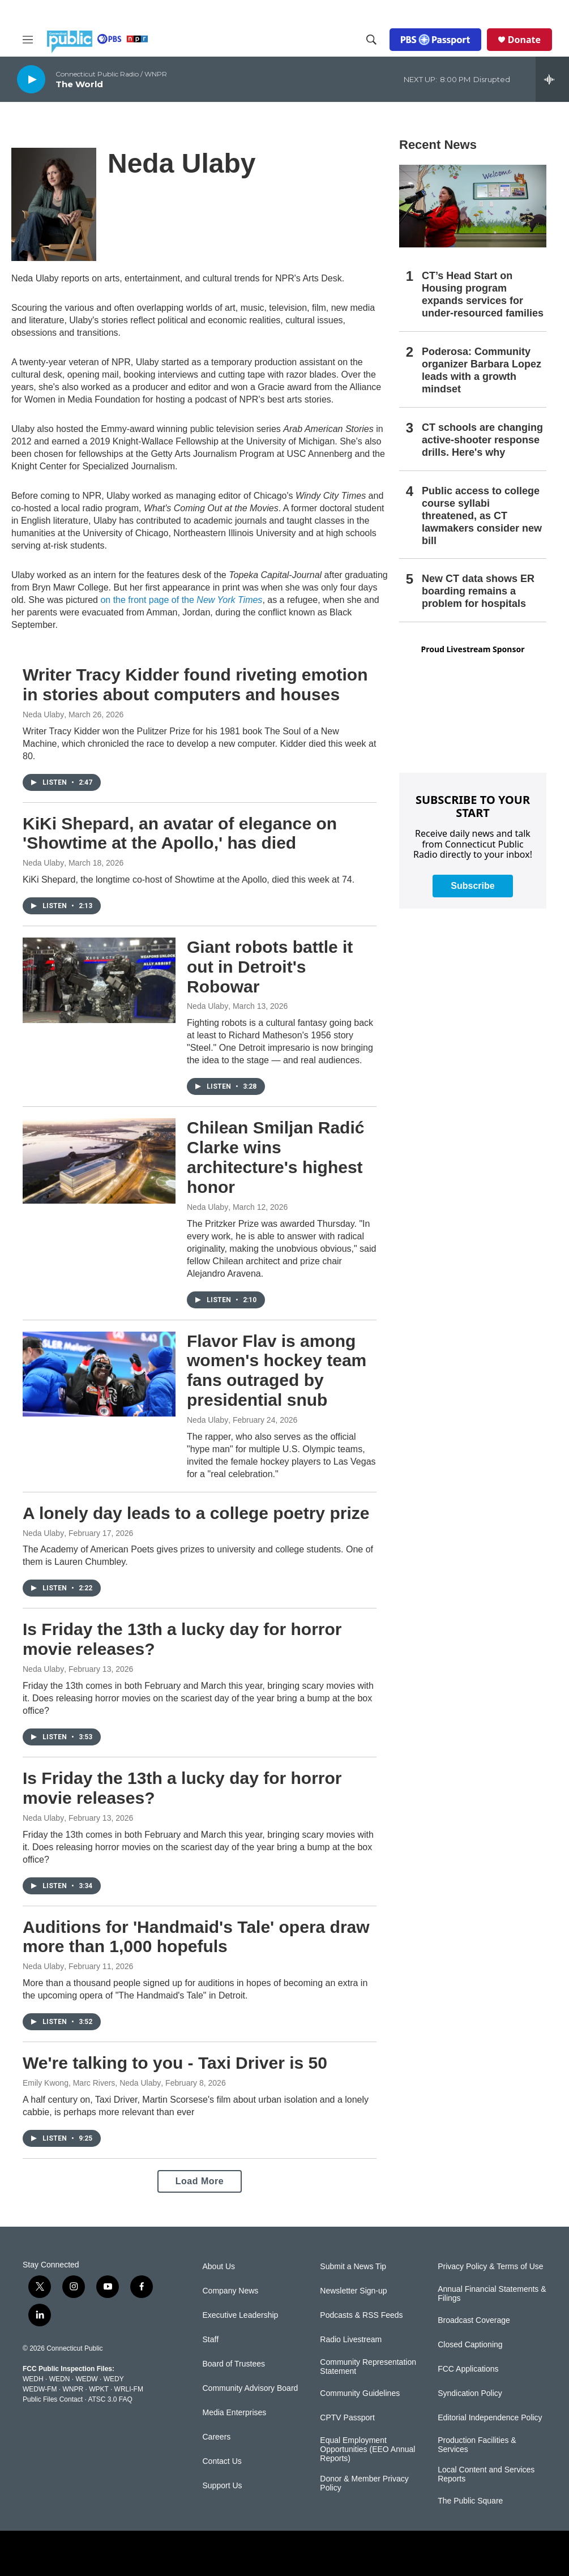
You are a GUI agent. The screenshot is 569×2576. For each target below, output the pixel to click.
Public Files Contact (53, 2399)
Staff (211, 2339)
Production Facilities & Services (477, 2445)
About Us (219, 2266)
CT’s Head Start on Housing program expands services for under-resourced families (483, 294)
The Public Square (470, 2501)
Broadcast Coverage (474, 2320)
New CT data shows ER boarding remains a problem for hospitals (478, 591)
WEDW (86, 2379)
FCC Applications (468, 2369)
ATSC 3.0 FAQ (110, 2399)
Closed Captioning (470, 2344)
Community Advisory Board (250, 2388)
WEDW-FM (40, 2389)
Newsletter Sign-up (353, 2291)
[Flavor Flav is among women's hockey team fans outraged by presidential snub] (99, 1374)
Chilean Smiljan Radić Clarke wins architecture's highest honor (275, 1157)
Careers (217, 2437)
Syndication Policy (470, 2393)
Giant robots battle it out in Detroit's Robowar (270, 967)
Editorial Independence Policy (490, 2418)
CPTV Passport (347, 2418)
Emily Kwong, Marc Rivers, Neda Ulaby (92, 2082)
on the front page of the (181, 600)
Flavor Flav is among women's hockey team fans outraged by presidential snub (276, 1370)
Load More (200, 2181)
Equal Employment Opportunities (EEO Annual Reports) (367, 2449)
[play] (31, 79)
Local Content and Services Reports (486, 2474)
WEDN (59, 2379)
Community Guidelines (360, 2393)
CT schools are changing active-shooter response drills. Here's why (482, 440)
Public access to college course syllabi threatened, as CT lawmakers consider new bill (482, 515)
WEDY (114, 2379)
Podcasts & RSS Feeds (361, 2315)
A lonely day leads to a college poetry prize (196, 1513)
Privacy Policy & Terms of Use (490, 2266)
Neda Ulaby (43, 714)
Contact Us (222, 2461)
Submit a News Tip (353, 2266)
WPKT (98, 2389)
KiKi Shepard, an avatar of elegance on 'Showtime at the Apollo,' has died (180, 833)
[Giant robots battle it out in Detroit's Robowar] (99, 980)
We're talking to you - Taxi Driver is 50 (175, 2062)
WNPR (72, 2389)
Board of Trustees (234, 2364)
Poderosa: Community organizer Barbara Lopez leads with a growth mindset (481, 370)
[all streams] (552, 79)
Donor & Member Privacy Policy (364, 2483)
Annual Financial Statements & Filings (492, 2294)
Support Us (222, 2485)
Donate (524, 40)
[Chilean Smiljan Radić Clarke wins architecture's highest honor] (99, 1160)
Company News (231, 2291)
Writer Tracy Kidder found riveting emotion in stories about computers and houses (195, 684)
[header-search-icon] (371, 40)
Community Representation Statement (368, 2367)
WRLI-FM (128, 2389)
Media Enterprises (235, 2412)
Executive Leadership (241, 2315)
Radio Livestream (351, 2339)
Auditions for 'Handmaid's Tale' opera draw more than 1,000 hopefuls (196, 1937)
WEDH (33, 2379)
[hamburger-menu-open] (27, 39)
